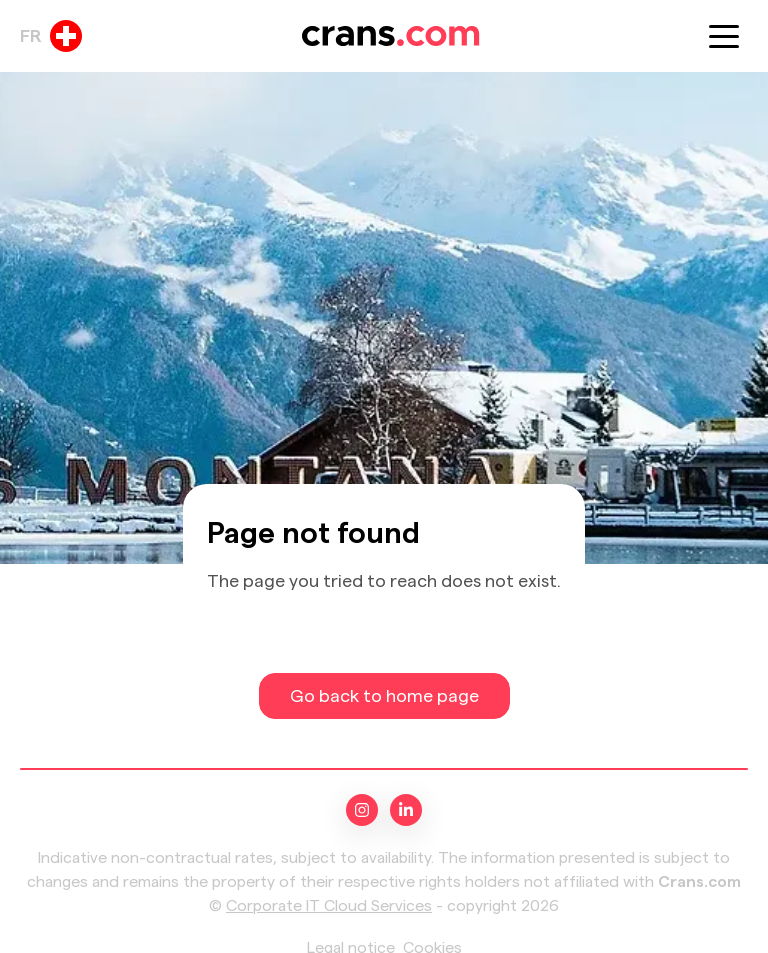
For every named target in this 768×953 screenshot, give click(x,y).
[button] (724, 36)
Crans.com (699, 882)
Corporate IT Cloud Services (329, 906)
